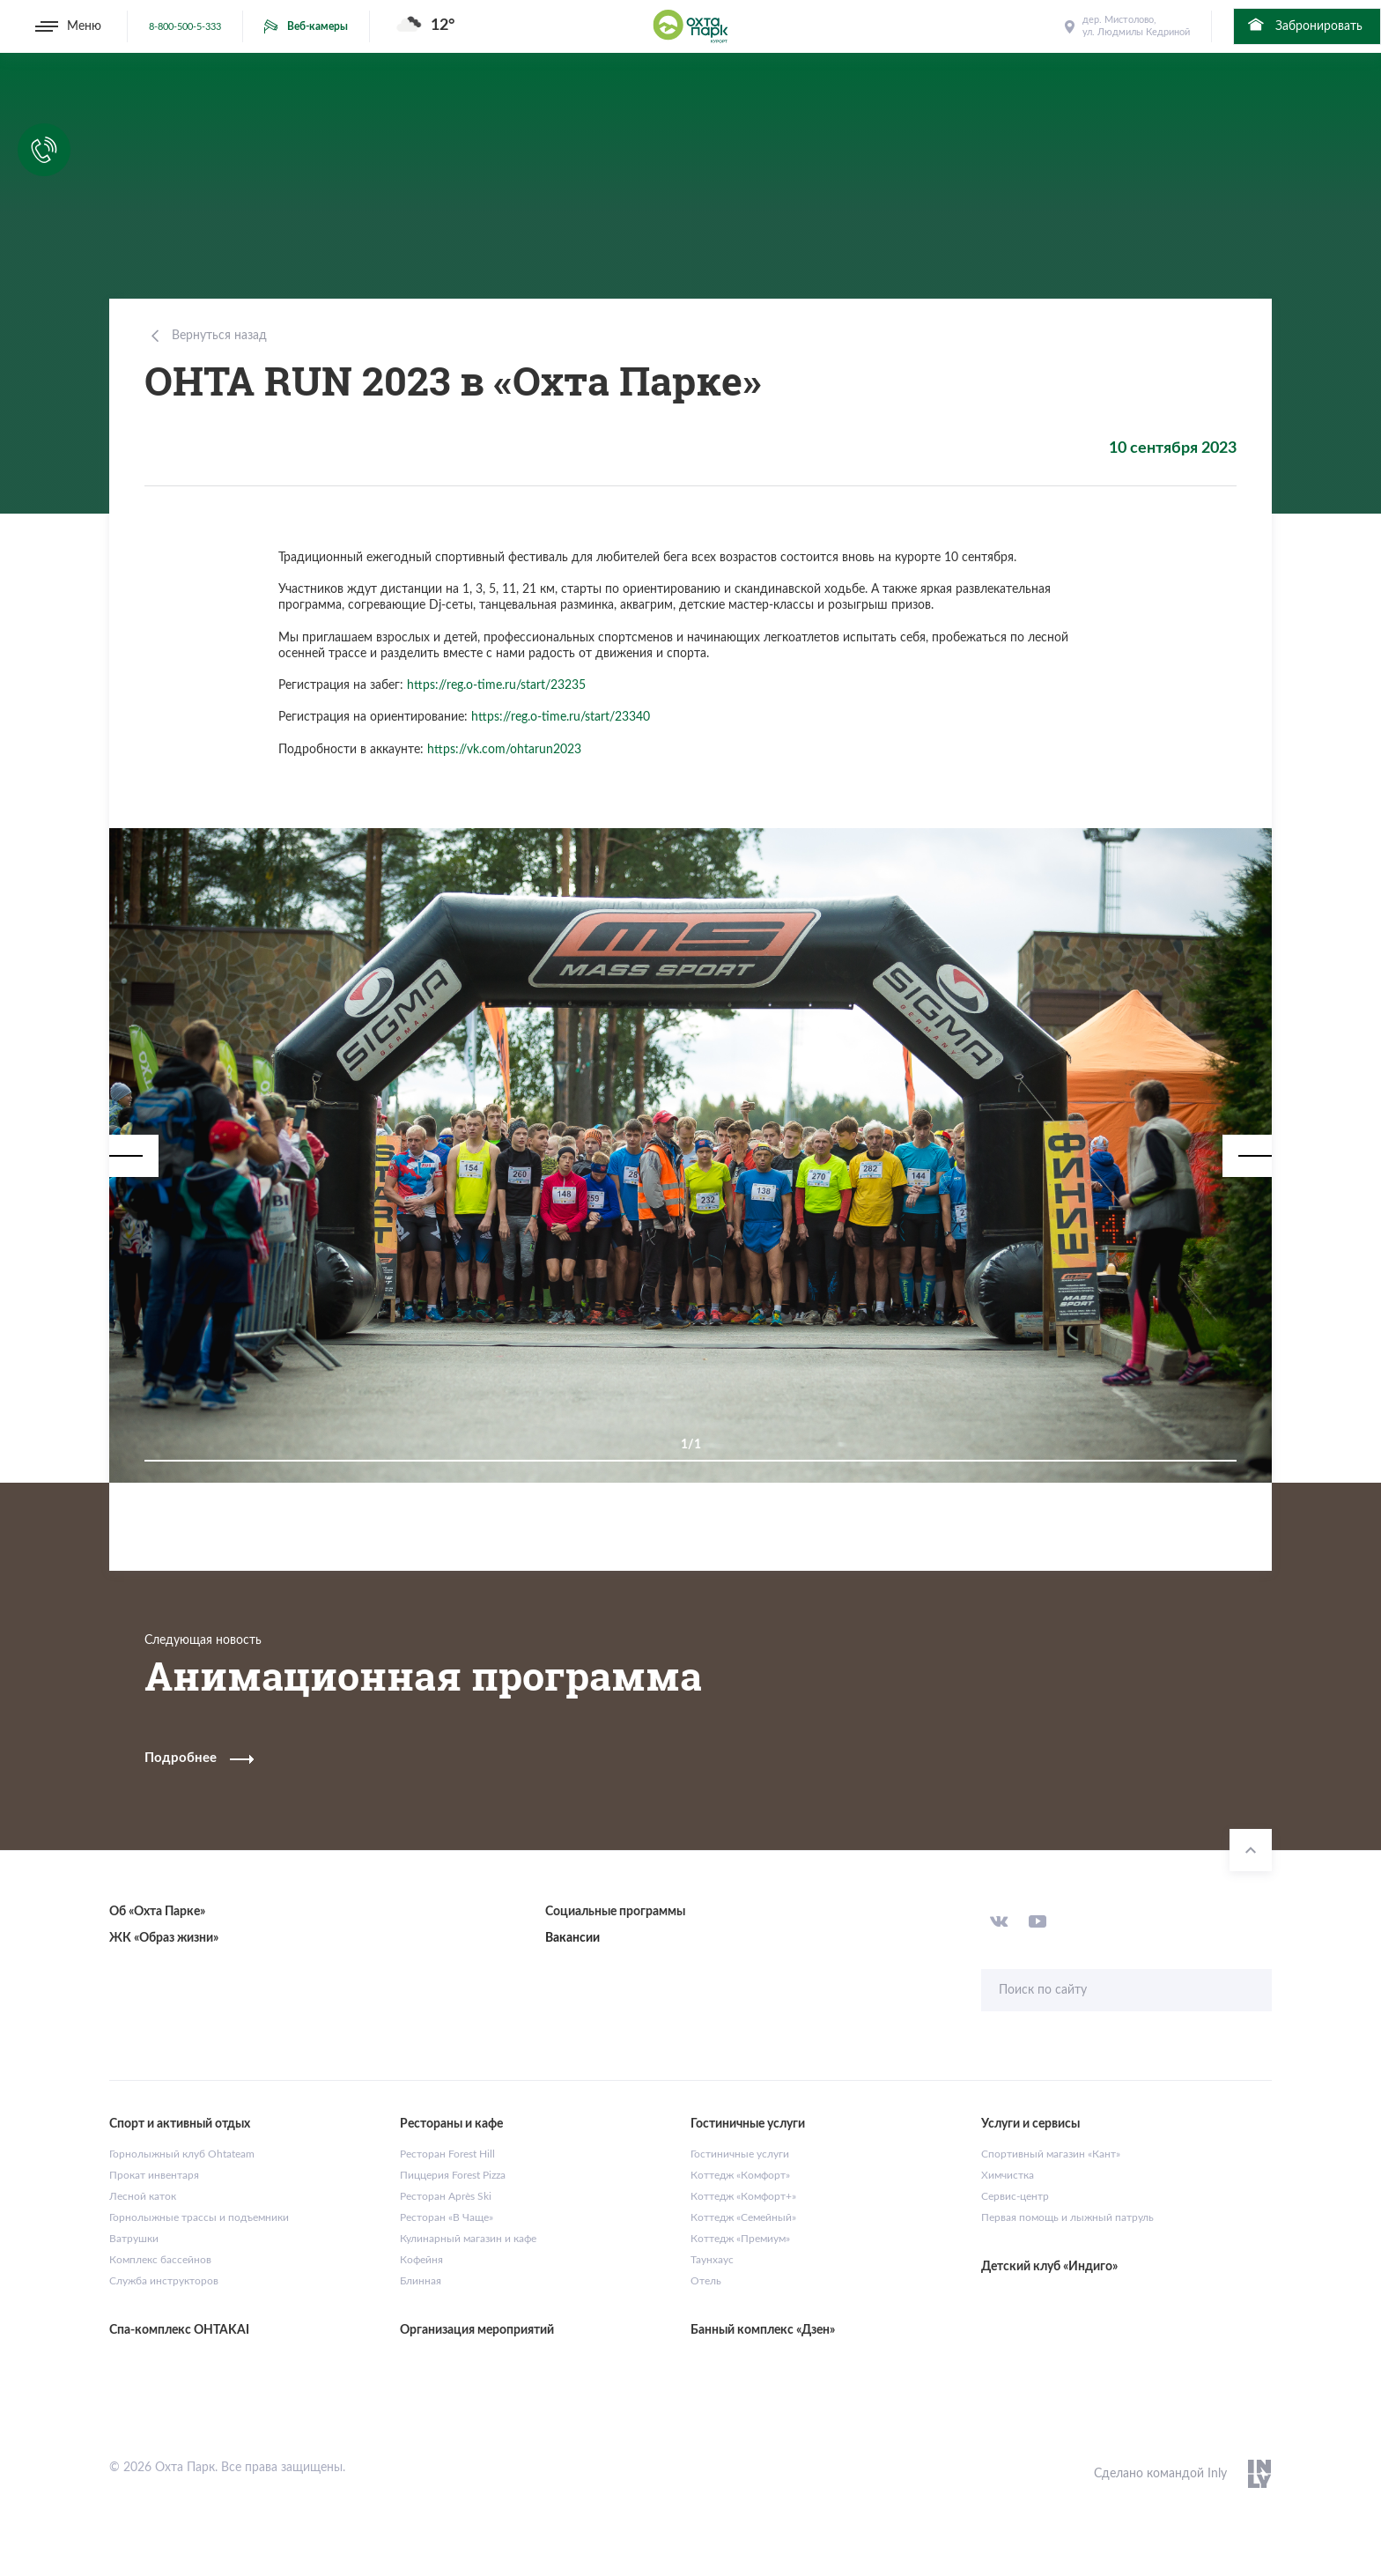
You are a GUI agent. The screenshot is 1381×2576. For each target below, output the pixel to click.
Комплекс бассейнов (160, 2259)
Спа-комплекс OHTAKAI (179, 2330)
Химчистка (1007, 2175)
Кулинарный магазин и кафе (468, 2238)
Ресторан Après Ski (445, 2196)
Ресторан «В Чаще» (446, 2217)
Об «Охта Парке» (157, 1912)
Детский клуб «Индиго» (1049, 2267)
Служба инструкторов (163, 2281)
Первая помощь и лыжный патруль (1067, 2217)
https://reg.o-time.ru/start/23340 (560, 717)
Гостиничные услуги (739, 2154)
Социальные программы (615, 1912)
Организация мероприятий (477, 2330)
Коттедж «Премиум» (740, 2238)
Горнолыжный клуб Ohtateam (182, 2154)
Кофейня (421, 2259)
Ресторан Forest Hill (447, 2154)
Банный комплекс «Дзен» (762, 2330)
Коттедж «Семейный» (743, 2217)
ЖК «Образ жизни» (163, 1938)
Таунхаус (712, 2259)
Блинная (420, 2281)
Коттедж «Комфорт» (740, 2175)
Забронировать (1304, 24)
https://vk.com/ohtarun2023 (504, 750)
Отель (705, 2281)
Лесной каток (142, 2196)
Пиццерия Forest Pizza (453, 2175)
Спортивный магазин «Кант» (1050, 2154)
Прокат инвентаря (154, 2175)
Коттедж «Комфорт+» (743, 2196)
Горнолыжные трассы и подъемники (199, 2217)
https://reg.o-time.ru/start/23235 (496, 685)
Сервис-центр (1015, 2196)
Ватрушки (134, 2238)
